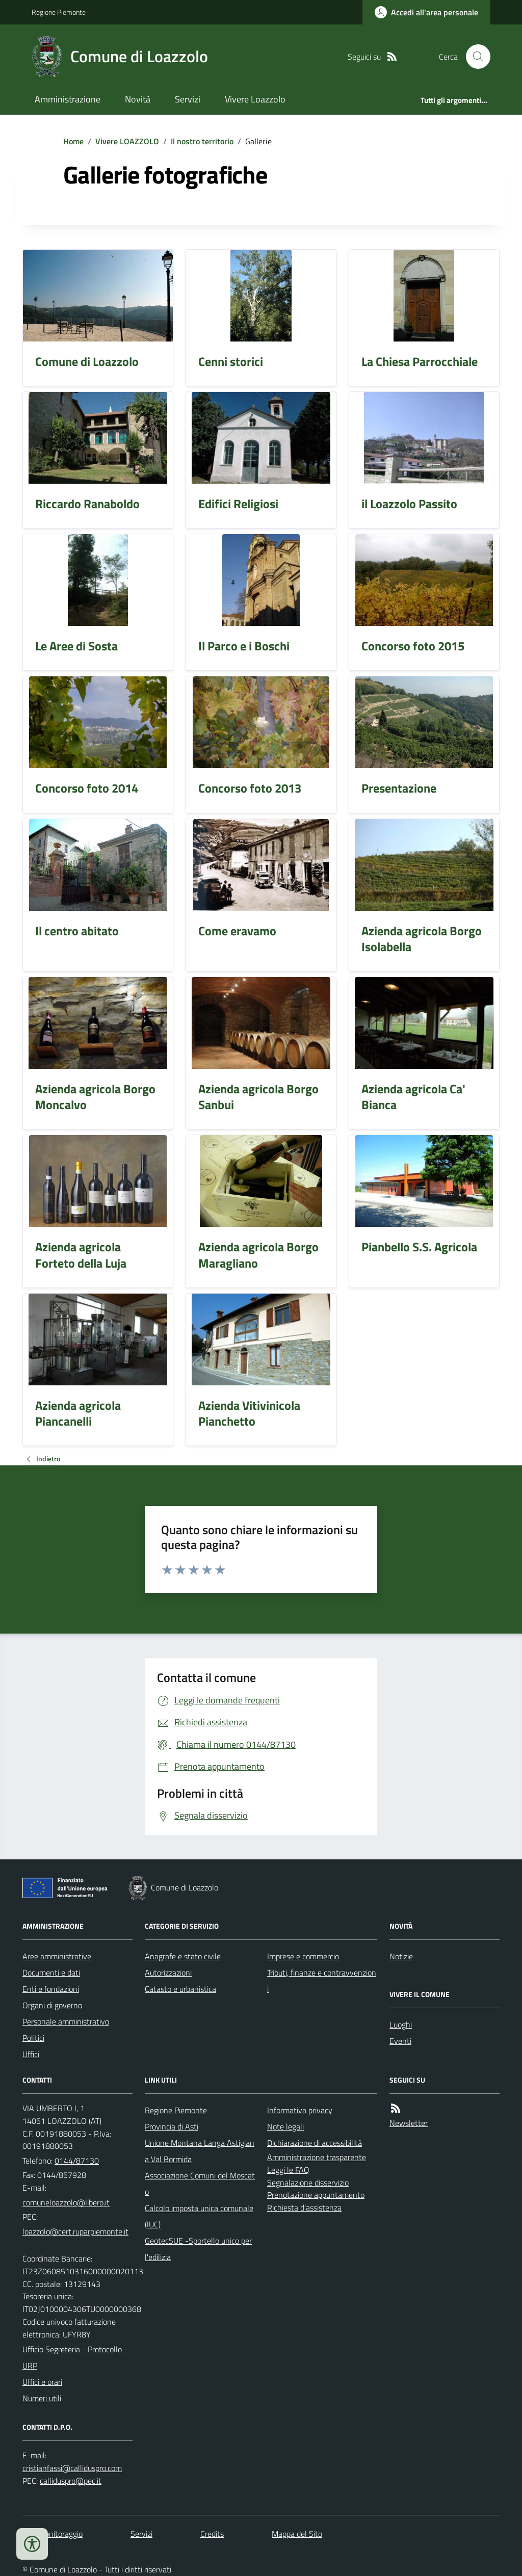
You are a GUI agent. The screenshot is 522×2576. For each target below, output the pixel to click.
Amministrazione (67, 99)
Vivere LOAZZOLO (127, 141)
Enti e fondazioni (50, 1989)
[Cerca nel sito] (474, 56)
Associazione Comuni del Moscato (200, 2183)
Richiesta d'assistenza (304, 2207)
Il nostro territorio (202, 141)
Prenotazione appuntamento (315, 2195)
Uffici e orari (42, 2382)
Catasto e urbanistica (180, 1989)
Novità (137, 99)
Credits (212, 2534)
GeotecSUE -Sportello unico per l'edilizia (198, 2249)
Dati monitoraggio (52, 2534)
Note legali (285, 2126)
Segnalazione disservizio (308, 2182)
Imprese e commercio (303, 1956)
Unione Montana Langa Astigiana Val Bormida (199, 2151)
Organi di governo (52, 2005)
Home (73, 141)
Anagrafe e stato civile (183, 1956)
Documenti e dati (51, 1972)
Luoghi (400, 2024)
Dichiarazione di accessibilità (314, 2143)
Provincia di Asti (171, 2126)
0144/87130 (77, 2160)
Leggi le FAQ (288, 2170)
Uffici (30, 2054)
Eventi (400, 2041)
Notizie (401, 1956)
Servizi (187, 99)
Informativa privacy (299, 2110)
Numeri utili (41, 2398)
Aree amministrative (56, 1956)
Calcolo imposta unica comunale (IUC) (199, 2216)
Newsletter (408, 2123)
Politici (33, 2038)
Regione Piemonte (59, 12)
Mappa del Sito (297, 2534)
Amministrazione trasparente (316, 2157)
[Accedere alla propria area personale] (426, 12)
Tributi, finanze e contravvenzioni (321, 1980)
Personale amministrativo (65, 2021)
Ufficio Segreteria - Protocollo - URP (74, 2357)
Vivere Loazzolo (255, 99)
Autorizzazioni (168, 1972)
